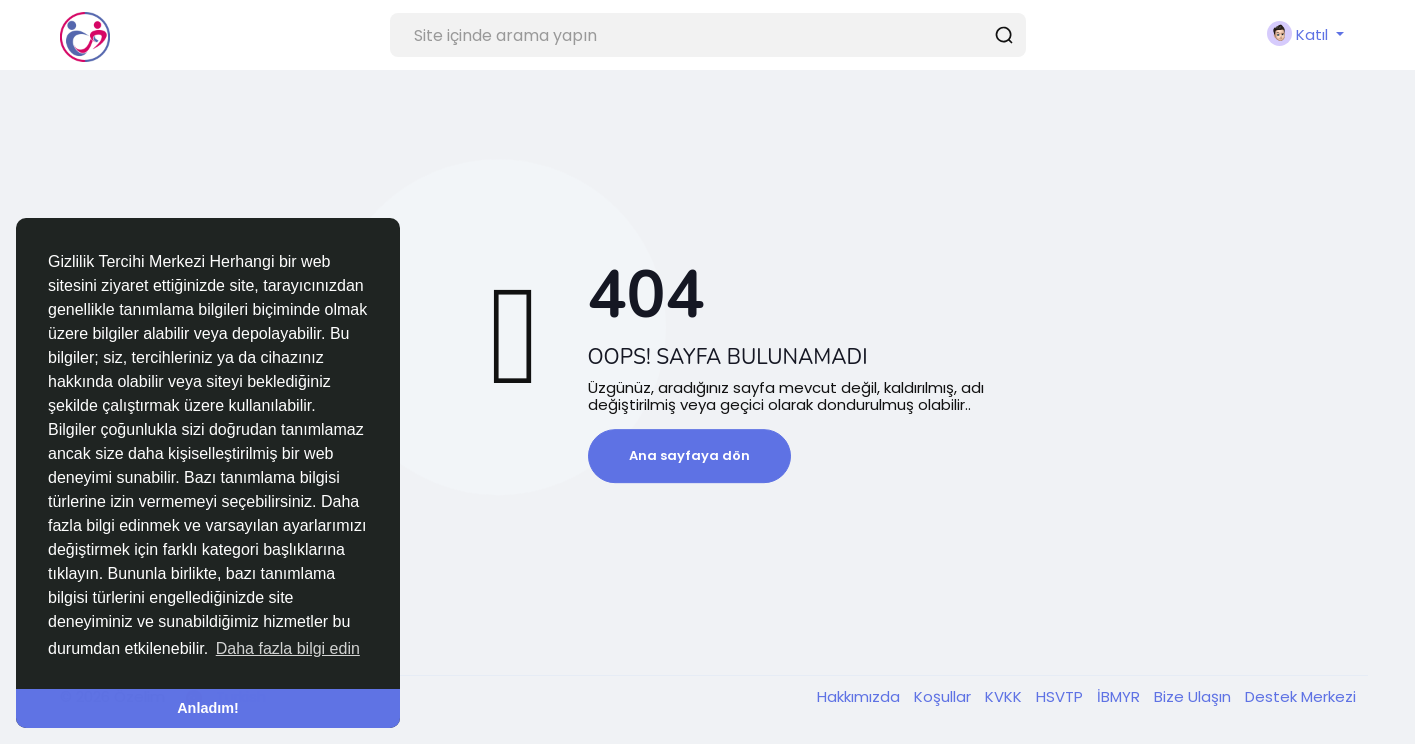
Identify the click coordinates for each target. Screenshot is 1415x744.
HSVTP (1061, 696)
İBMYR (1120, 696)
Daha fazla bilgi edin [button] (288, 648)
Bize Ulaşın (1194, 696)
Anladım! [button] (208, 708)
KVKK (1005, 696)
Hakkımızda (860, 696)
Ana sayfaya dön (689, 455)
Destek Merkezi (1300, 696)
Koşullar (944, 696)
